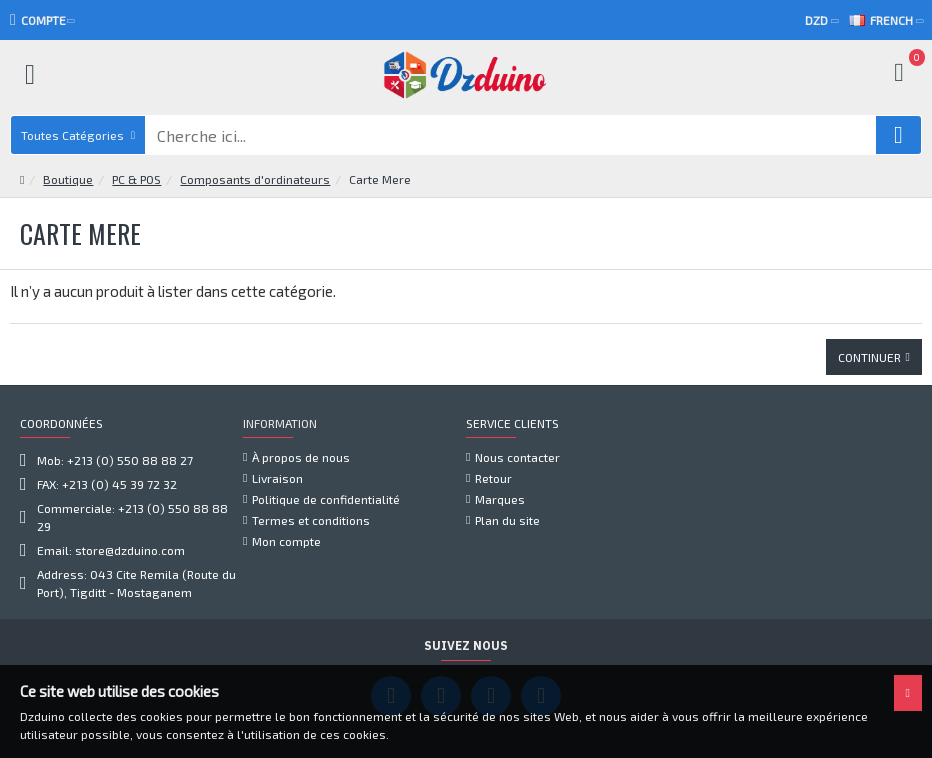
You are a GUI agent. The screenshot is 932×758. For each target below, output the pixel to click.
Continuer (869, 317)
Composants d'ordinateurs (255, 139)
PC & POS (136, 139)
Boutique (68, 139)
